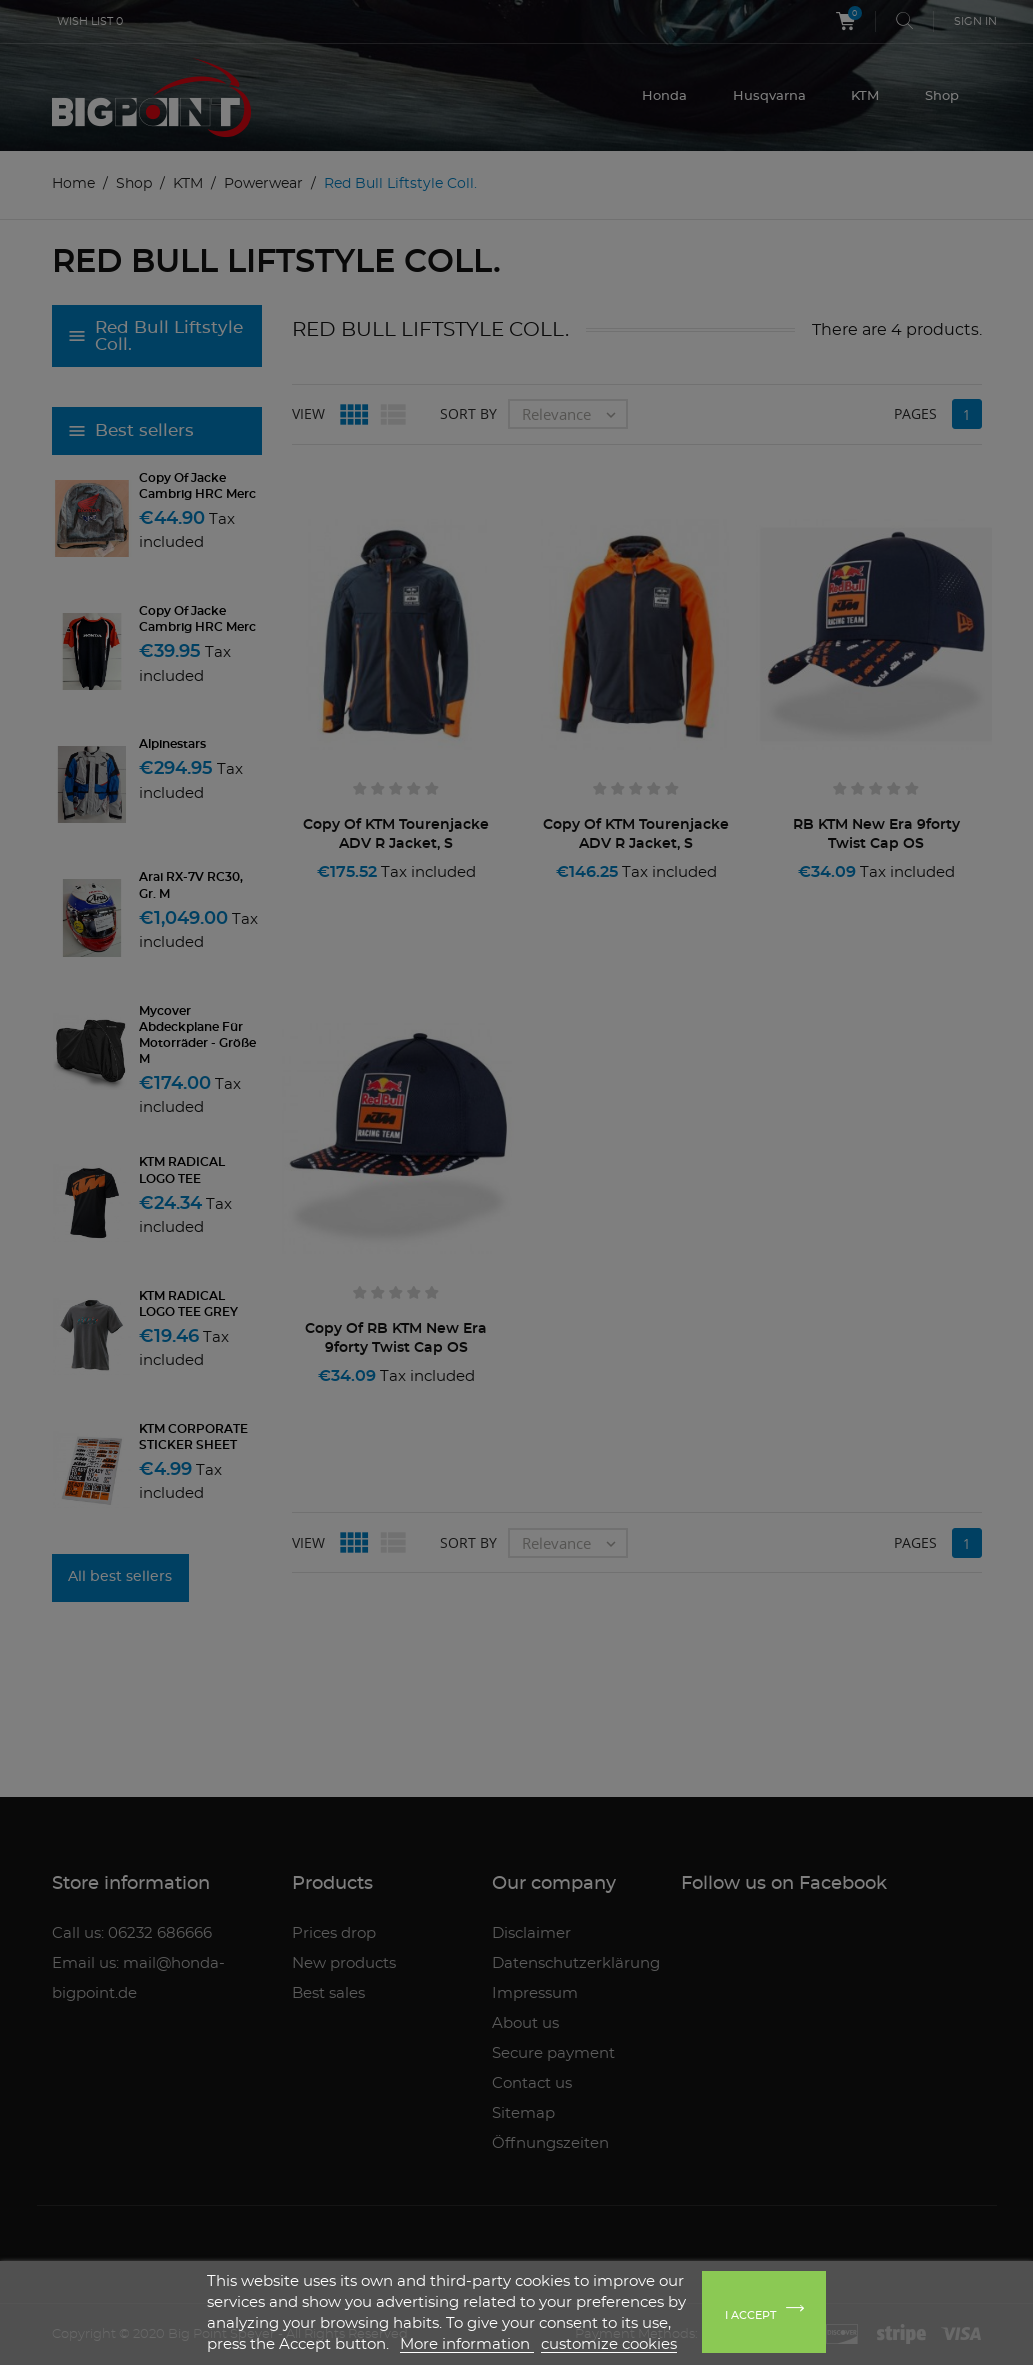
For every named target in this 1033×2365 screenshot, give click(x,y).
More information (467, 2344)
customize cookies (609, 2344)
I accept (750, 2315)
